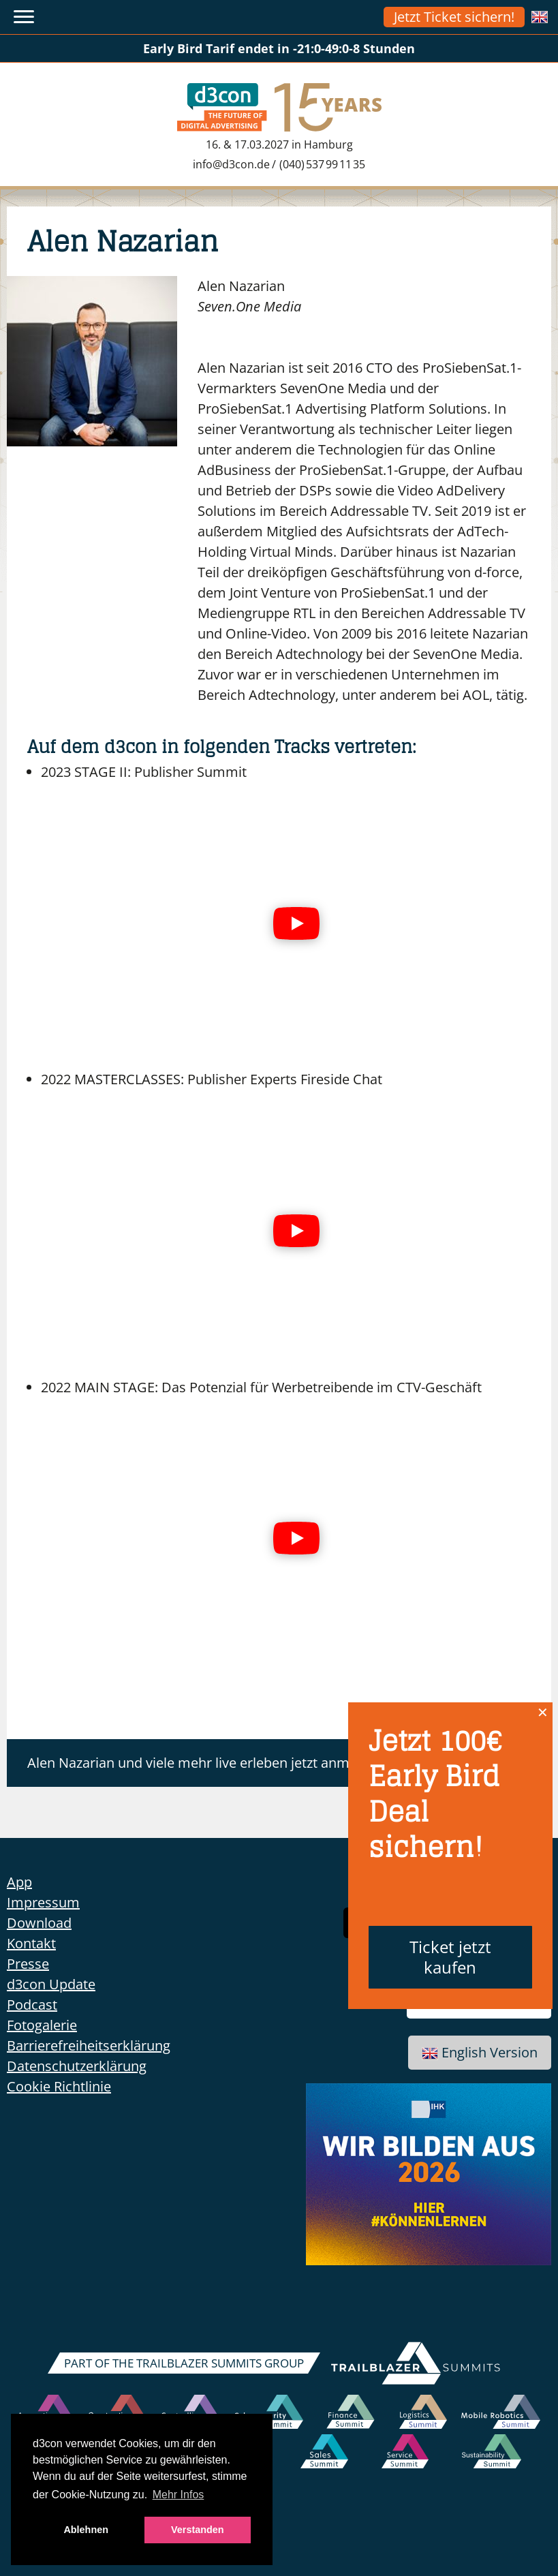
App (19, 1882)
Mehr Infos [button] (178, 2494)
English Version (480, 2052)
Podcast (32, 2004)
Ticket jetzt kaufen (450, 1956)
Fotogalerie (42, 2025)
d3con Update (51, 1984)
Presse (28, 1963)
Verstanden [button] (197, 2529)
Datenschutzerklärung (76, 2066)
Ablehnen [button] (85, 2529)
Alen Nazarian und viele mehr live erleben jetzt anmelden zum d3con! (244, 1762)
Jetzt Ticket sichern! (454, 16)
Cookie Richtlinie (59, 2086)
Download (39, 1923)
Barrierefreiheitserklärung (88, 2045)
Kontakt (31, 1943)
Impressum (43, 1902)
